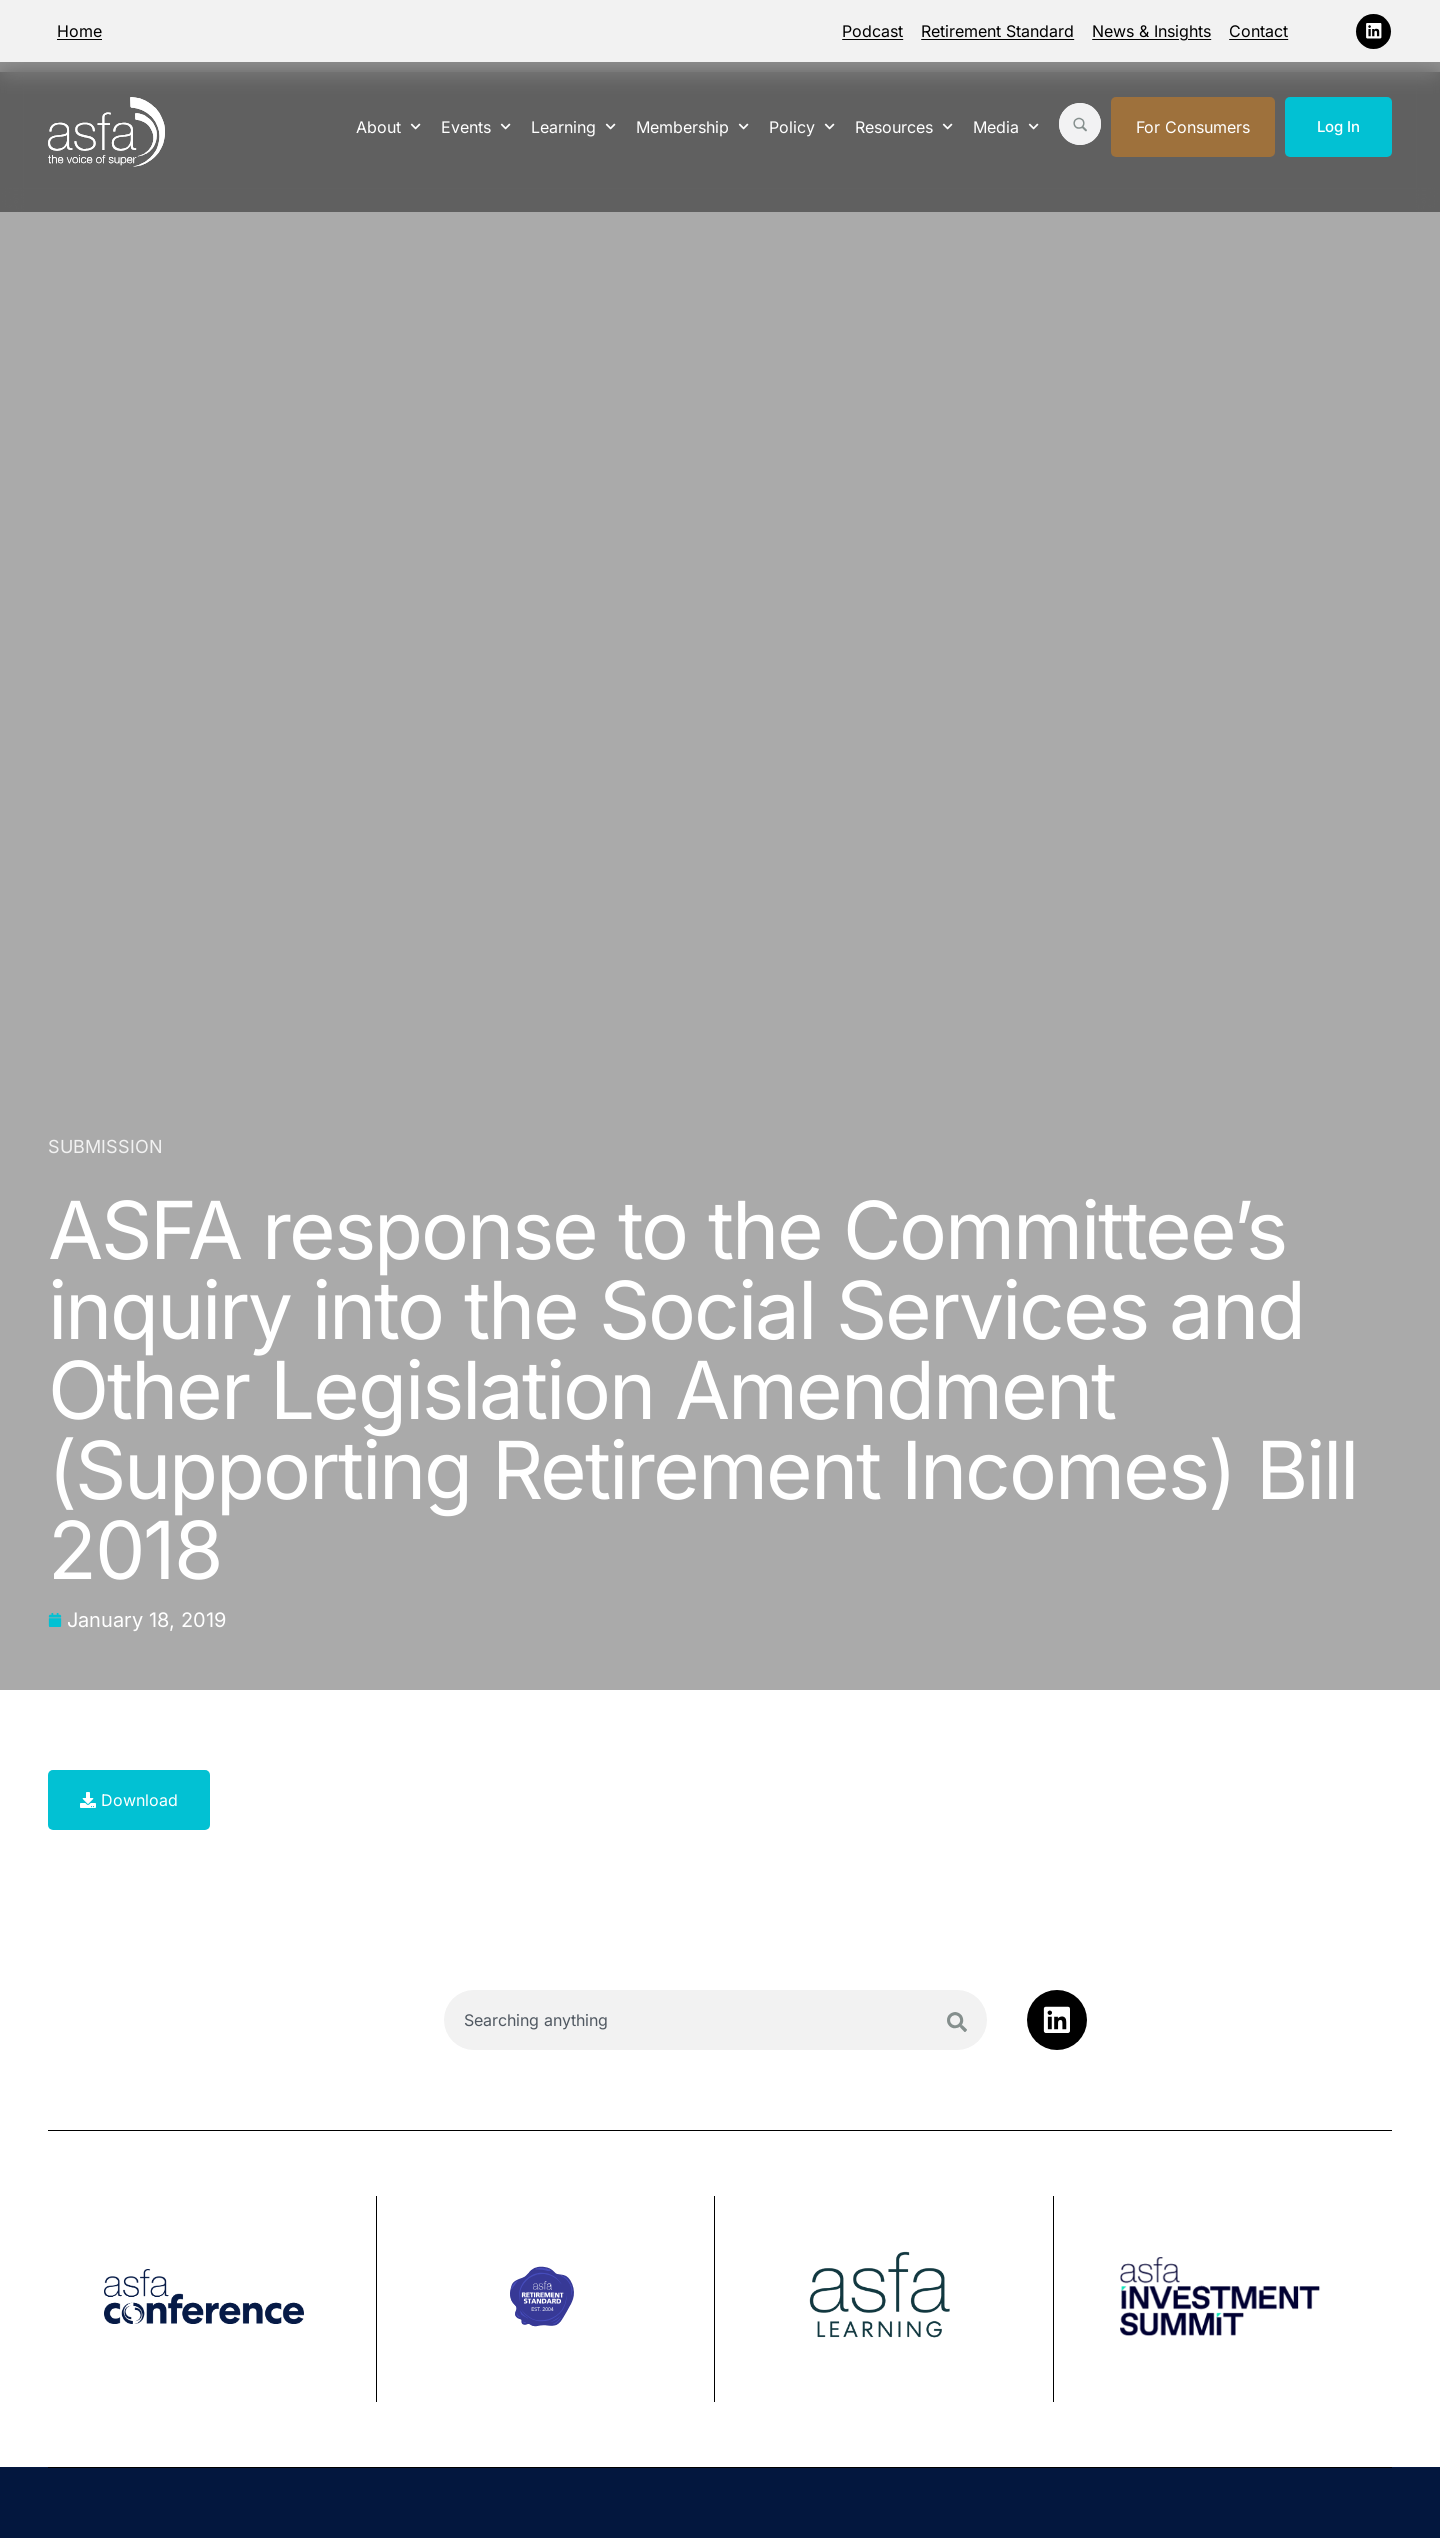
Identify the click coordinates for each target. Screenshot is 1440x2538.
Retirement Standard (997, 31)
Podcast (872, 31)
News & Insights (1151, 31)
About (388, 126)
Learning (573, 126)
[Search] (957, 2022)
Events (476, 126)
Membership (692, 126)
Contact (1258, 31)
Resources (904, 126)
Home (79, 31)
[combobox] (715, 2020)
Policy (802, 126)
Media (1006, 126)
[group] (212, 2299)
